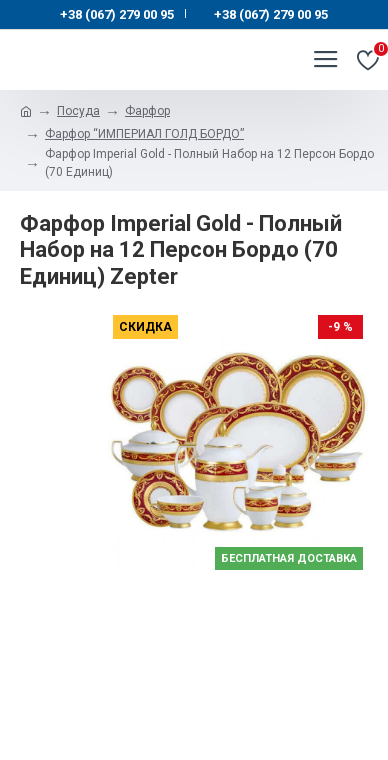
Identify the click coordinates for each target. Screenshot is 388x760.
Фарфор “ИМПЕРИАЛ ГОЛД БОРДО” (144, 134)
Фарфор (147, 111)
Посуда (78, 111)
